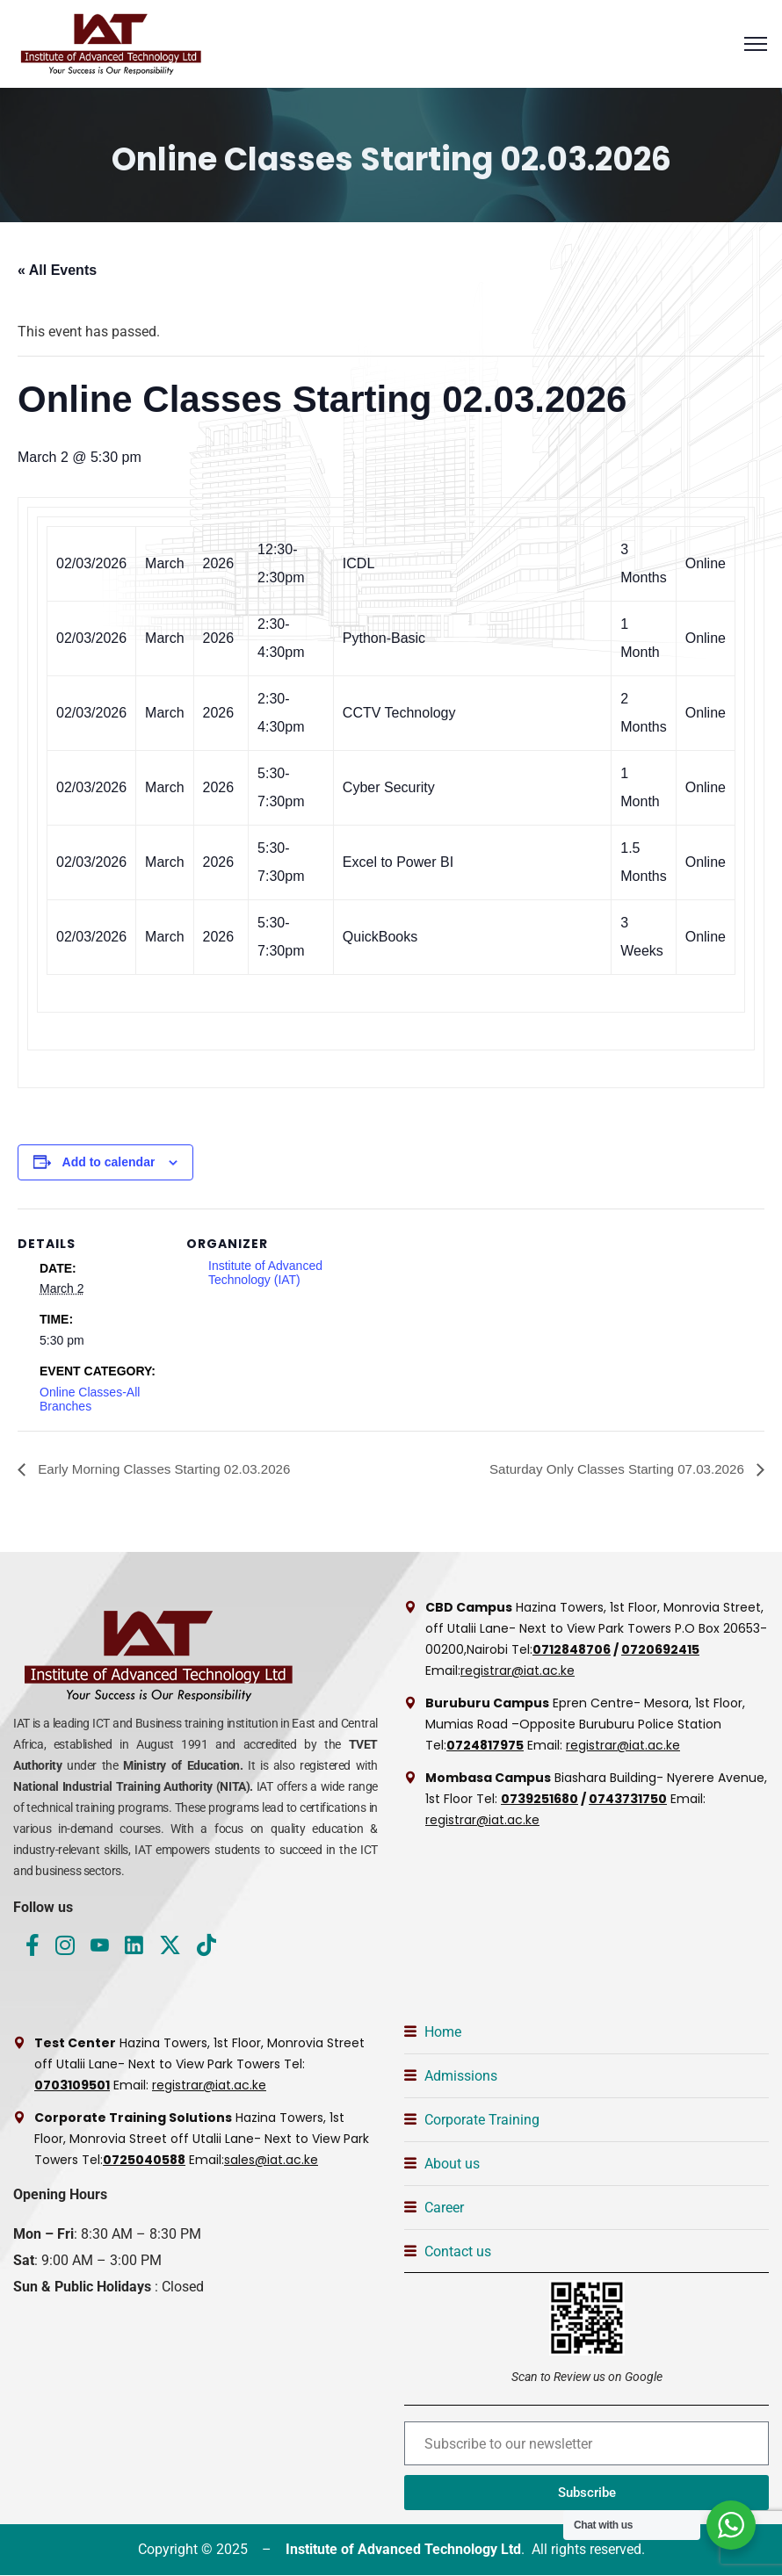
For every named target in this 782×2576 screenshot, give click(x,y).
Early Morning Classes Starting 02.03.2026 (170, 1468)
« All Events (57, 270)
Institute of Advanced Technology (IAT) (265, 1273)
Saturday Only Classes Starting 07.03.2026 (611, 1468)
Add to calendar (109, 1162)
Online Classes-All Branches (90, 1399)
